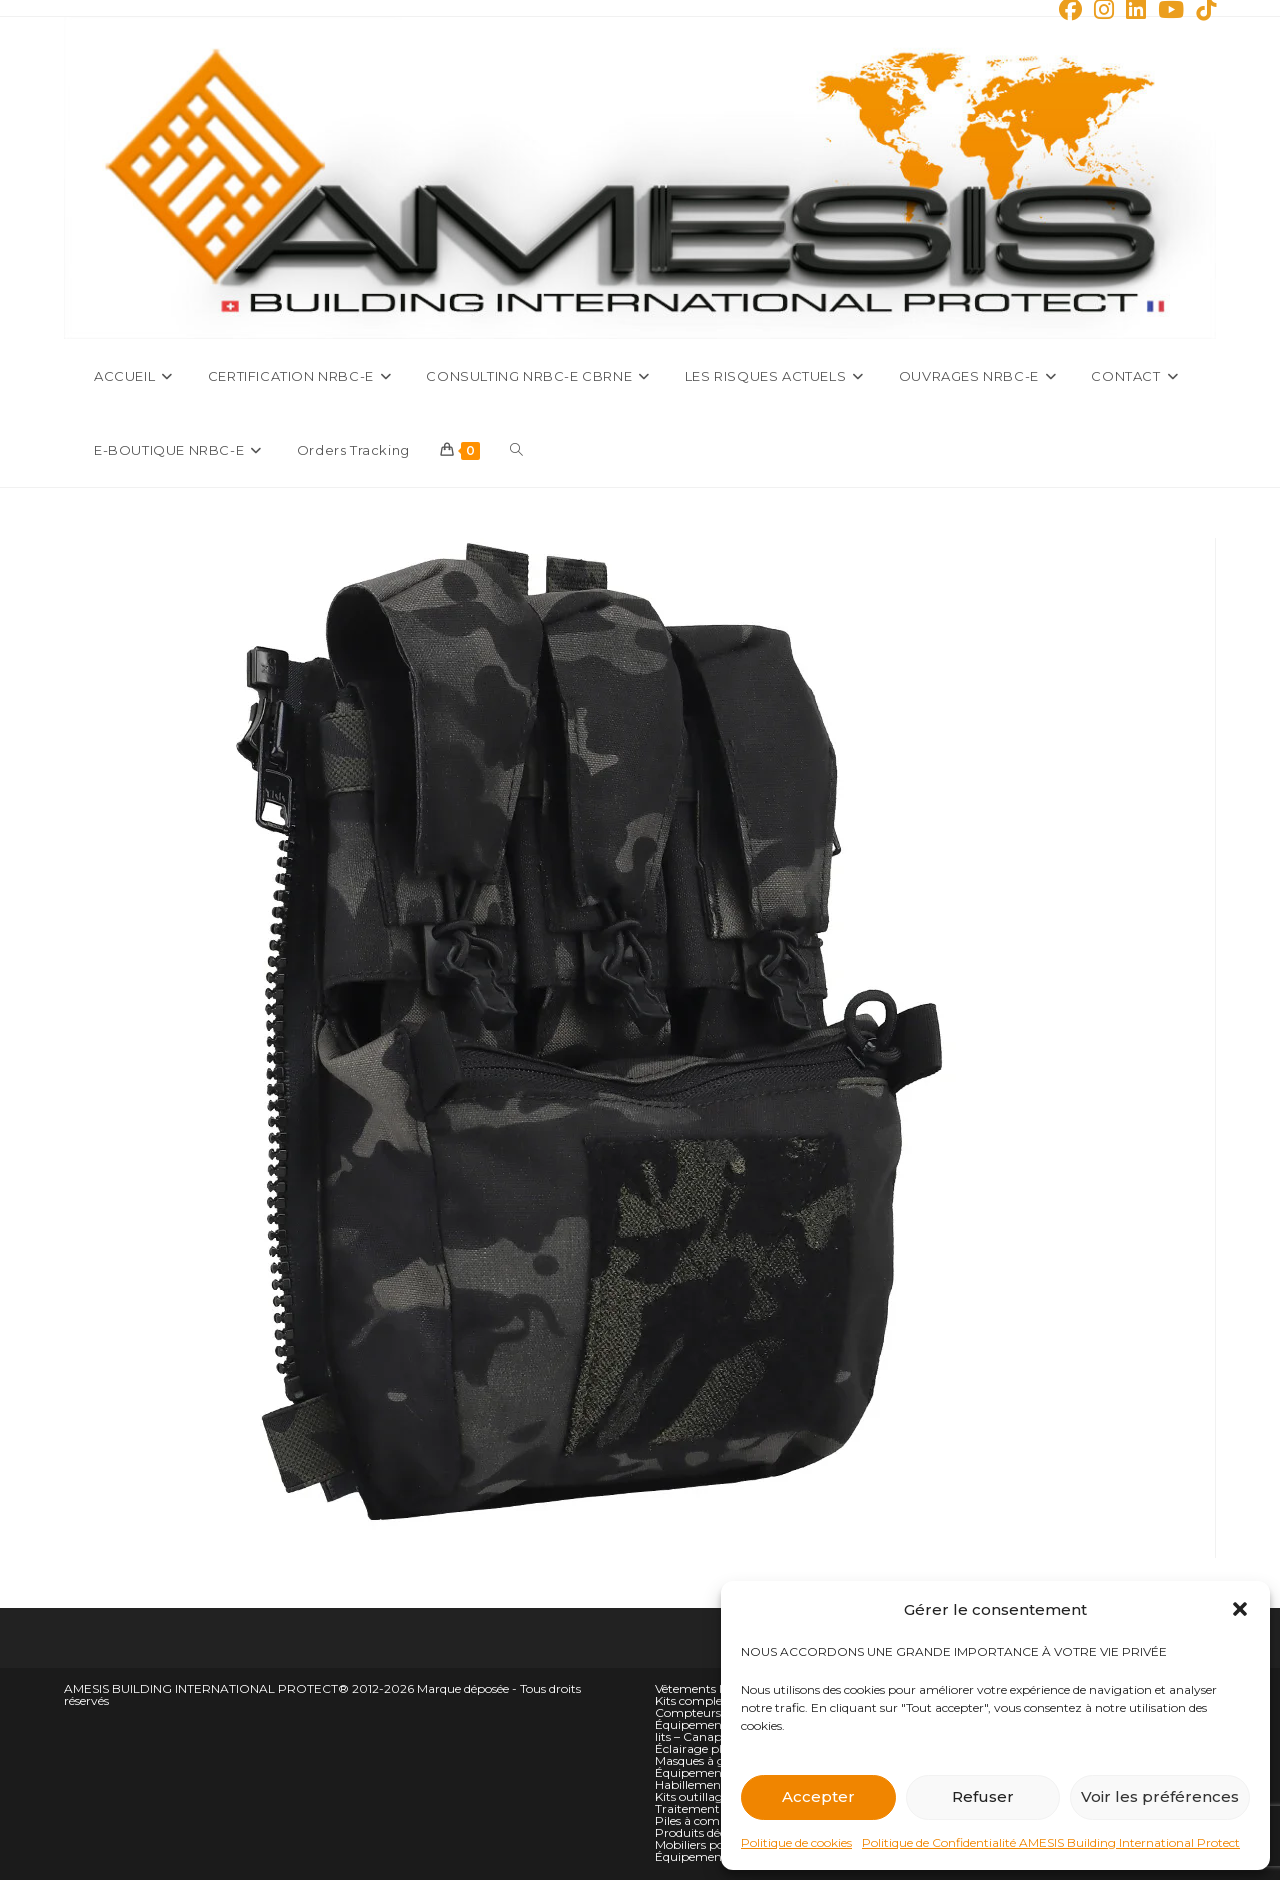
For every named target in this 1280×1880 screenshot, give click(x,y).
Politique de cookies (796, 1842)
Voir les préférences (1160, 1796)
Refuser (983, 1796)
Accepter (818, 1796)
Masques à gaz (697, 1760)
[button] (1240, 1609)
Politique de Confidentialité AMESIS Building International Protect (1051, 1842)
